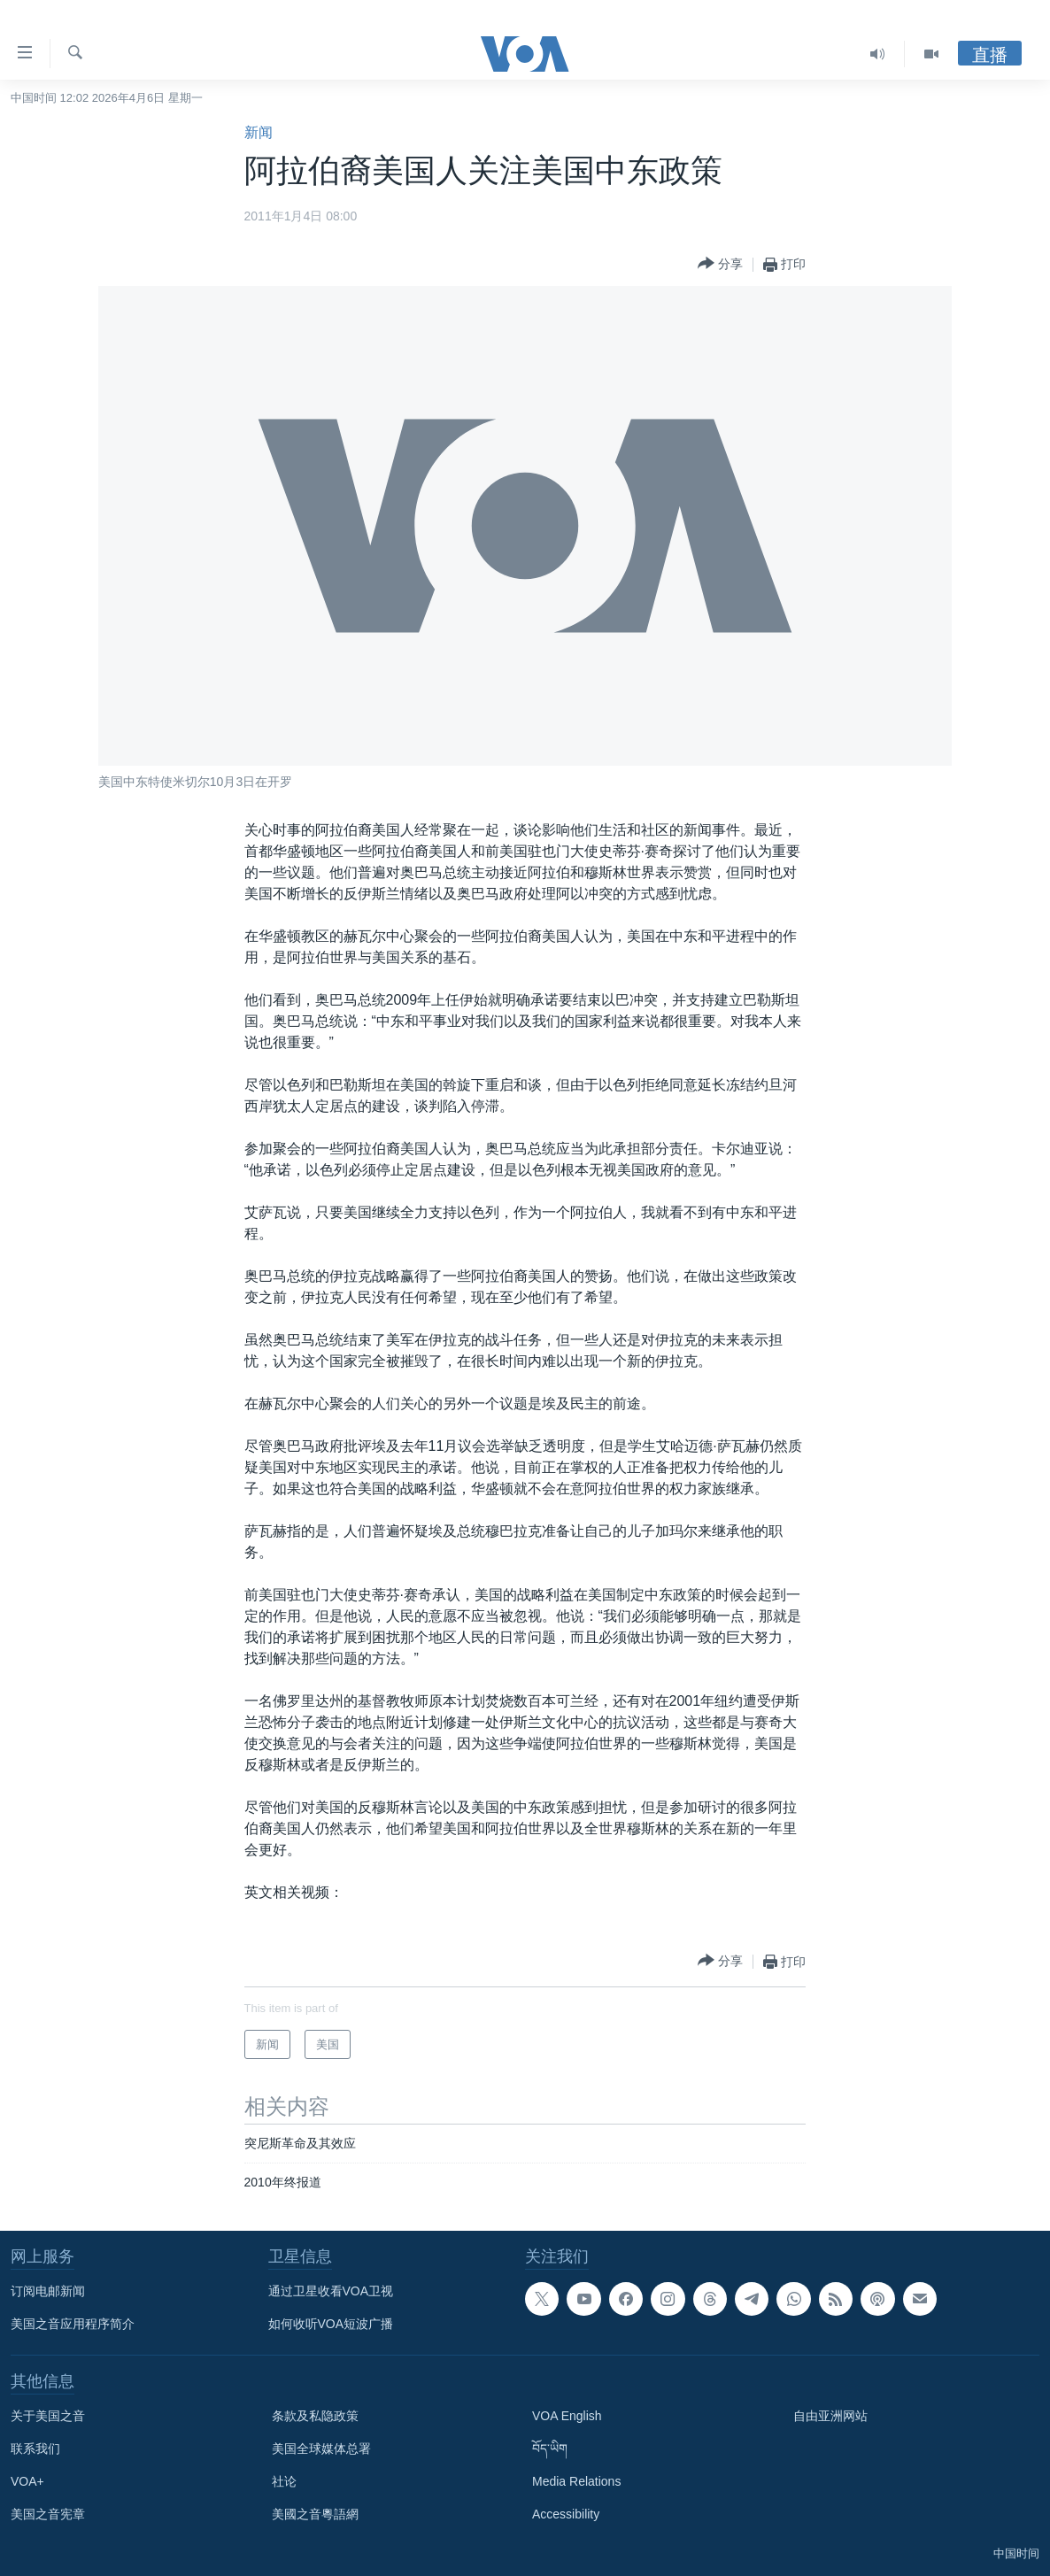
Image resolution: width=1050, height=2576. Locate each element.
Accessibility (565, 2514)
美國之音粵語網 (315, 2514)
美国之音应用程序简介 (73, 2324)
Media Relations (576, 2481)
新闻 (258, 132)
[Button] (720, 264)
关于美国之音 (48, 2416)
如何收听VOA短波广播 (331, 2324)
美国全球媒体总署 (321, 2448)
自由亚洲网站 (830, 2416)
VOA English (567, 2416)
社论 (284, 2481)
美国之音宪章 (48, 2514)
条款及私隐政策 (315, 2416)
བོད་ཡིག (549, 2448)
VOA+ (27, 2481)
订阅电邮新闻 (48, 2291)
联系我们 (35, 2448)
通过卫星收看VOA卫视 (331, 2291)
